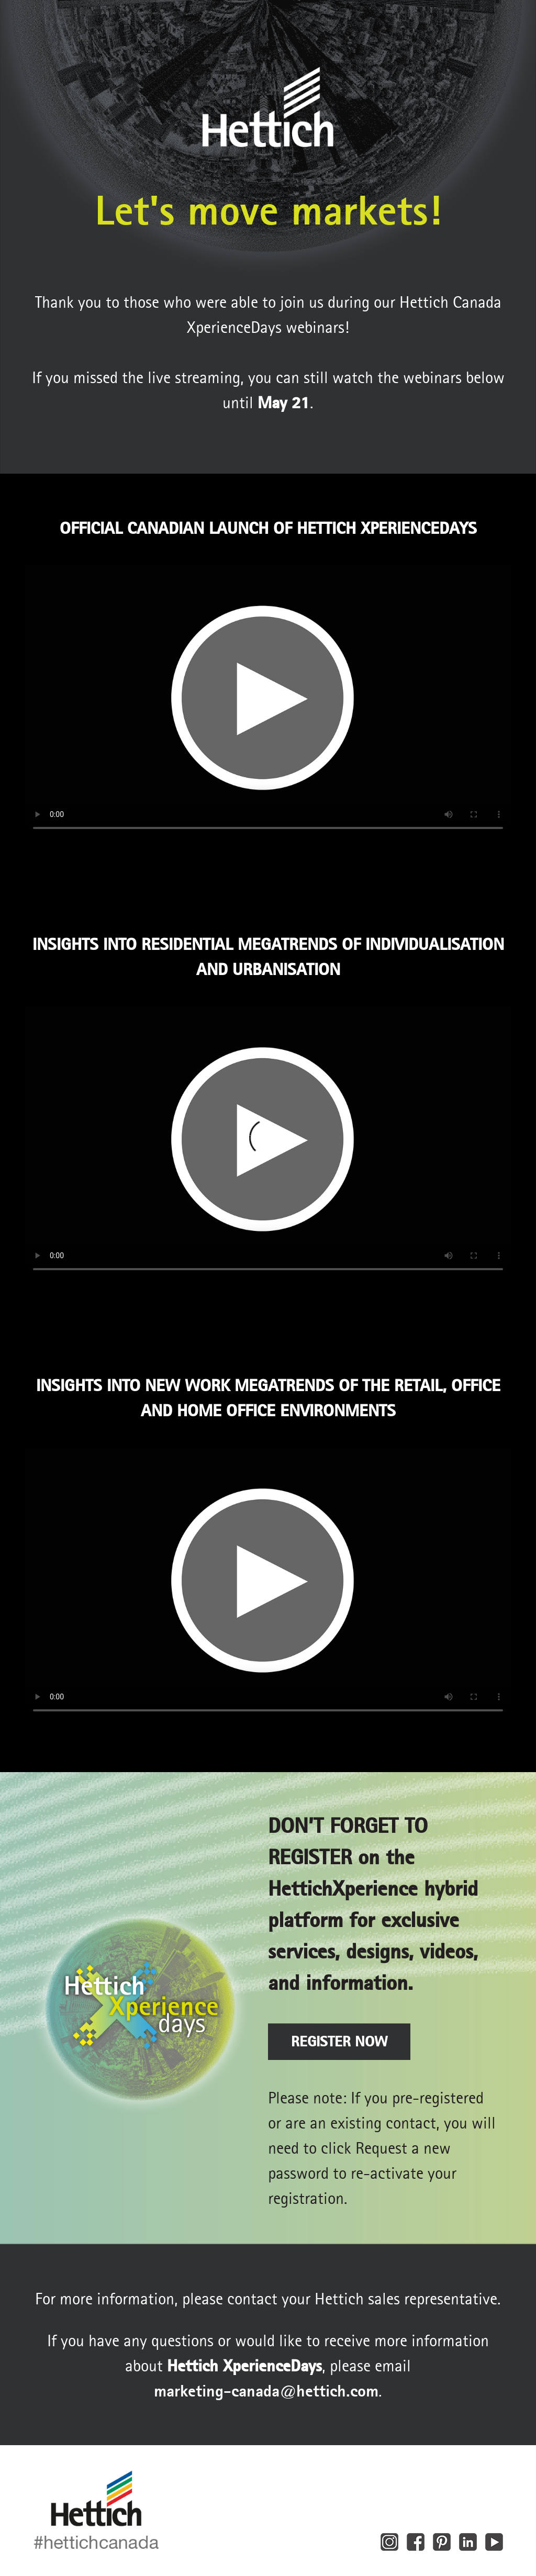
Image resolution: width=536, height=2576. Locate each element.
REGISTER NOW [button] (339, 2041)
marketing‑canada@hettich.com (266, 2390)
